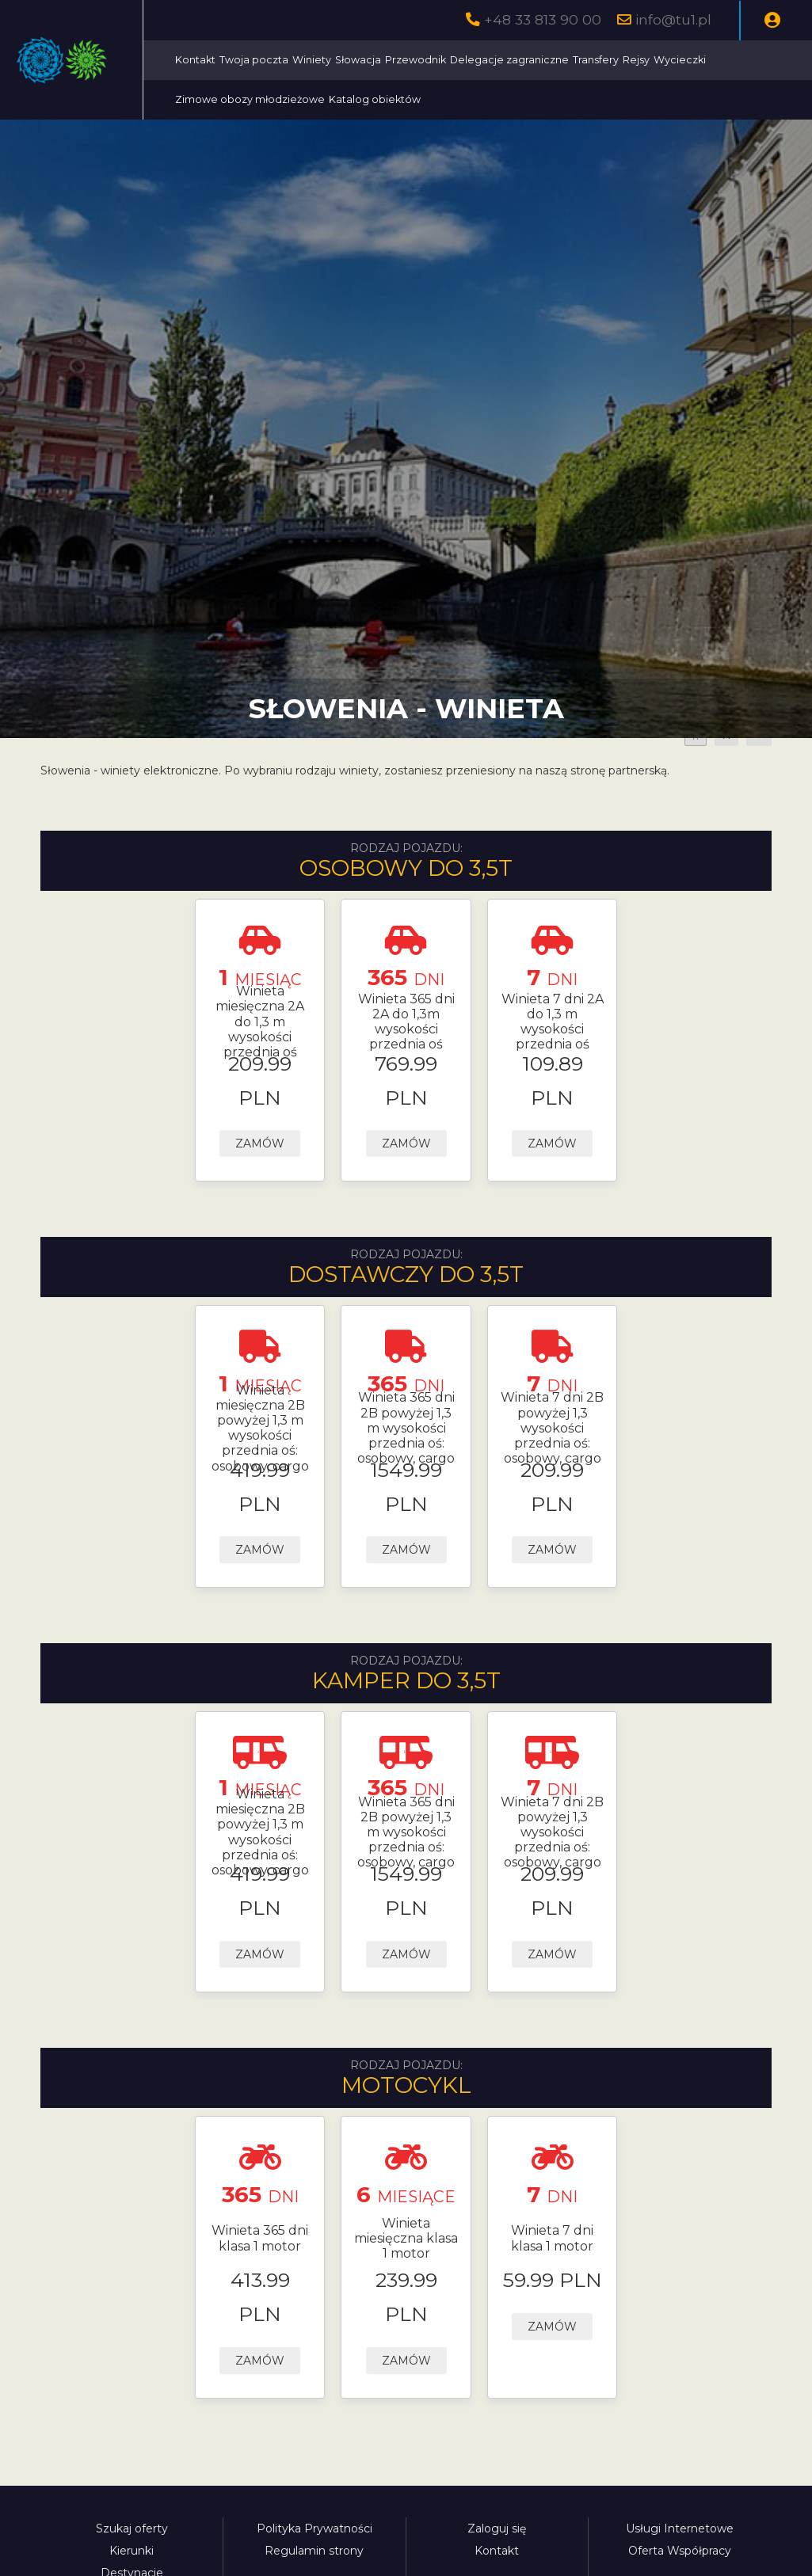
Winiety (454, 60)
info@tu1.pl (673, 19)
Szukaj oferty (132, 2528)
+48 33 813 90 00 (542, 19)
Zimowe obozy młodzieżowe (449, 99)
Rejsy (778, 60)
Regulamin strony (314, 2551)
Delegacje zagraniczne (652, 60)
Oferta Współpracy (679, 2551)
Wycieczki (344, 99)
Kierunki (131, 2551)
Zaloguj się (496, 2528)
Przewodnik (558, 60)
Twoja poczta (396, 60)
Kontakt (338, 60)
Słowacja (501, 60)
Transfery (738, 60)
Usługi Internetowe (680, 2528)
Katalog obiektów (573, 99)
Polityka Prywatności (314, 2528)
